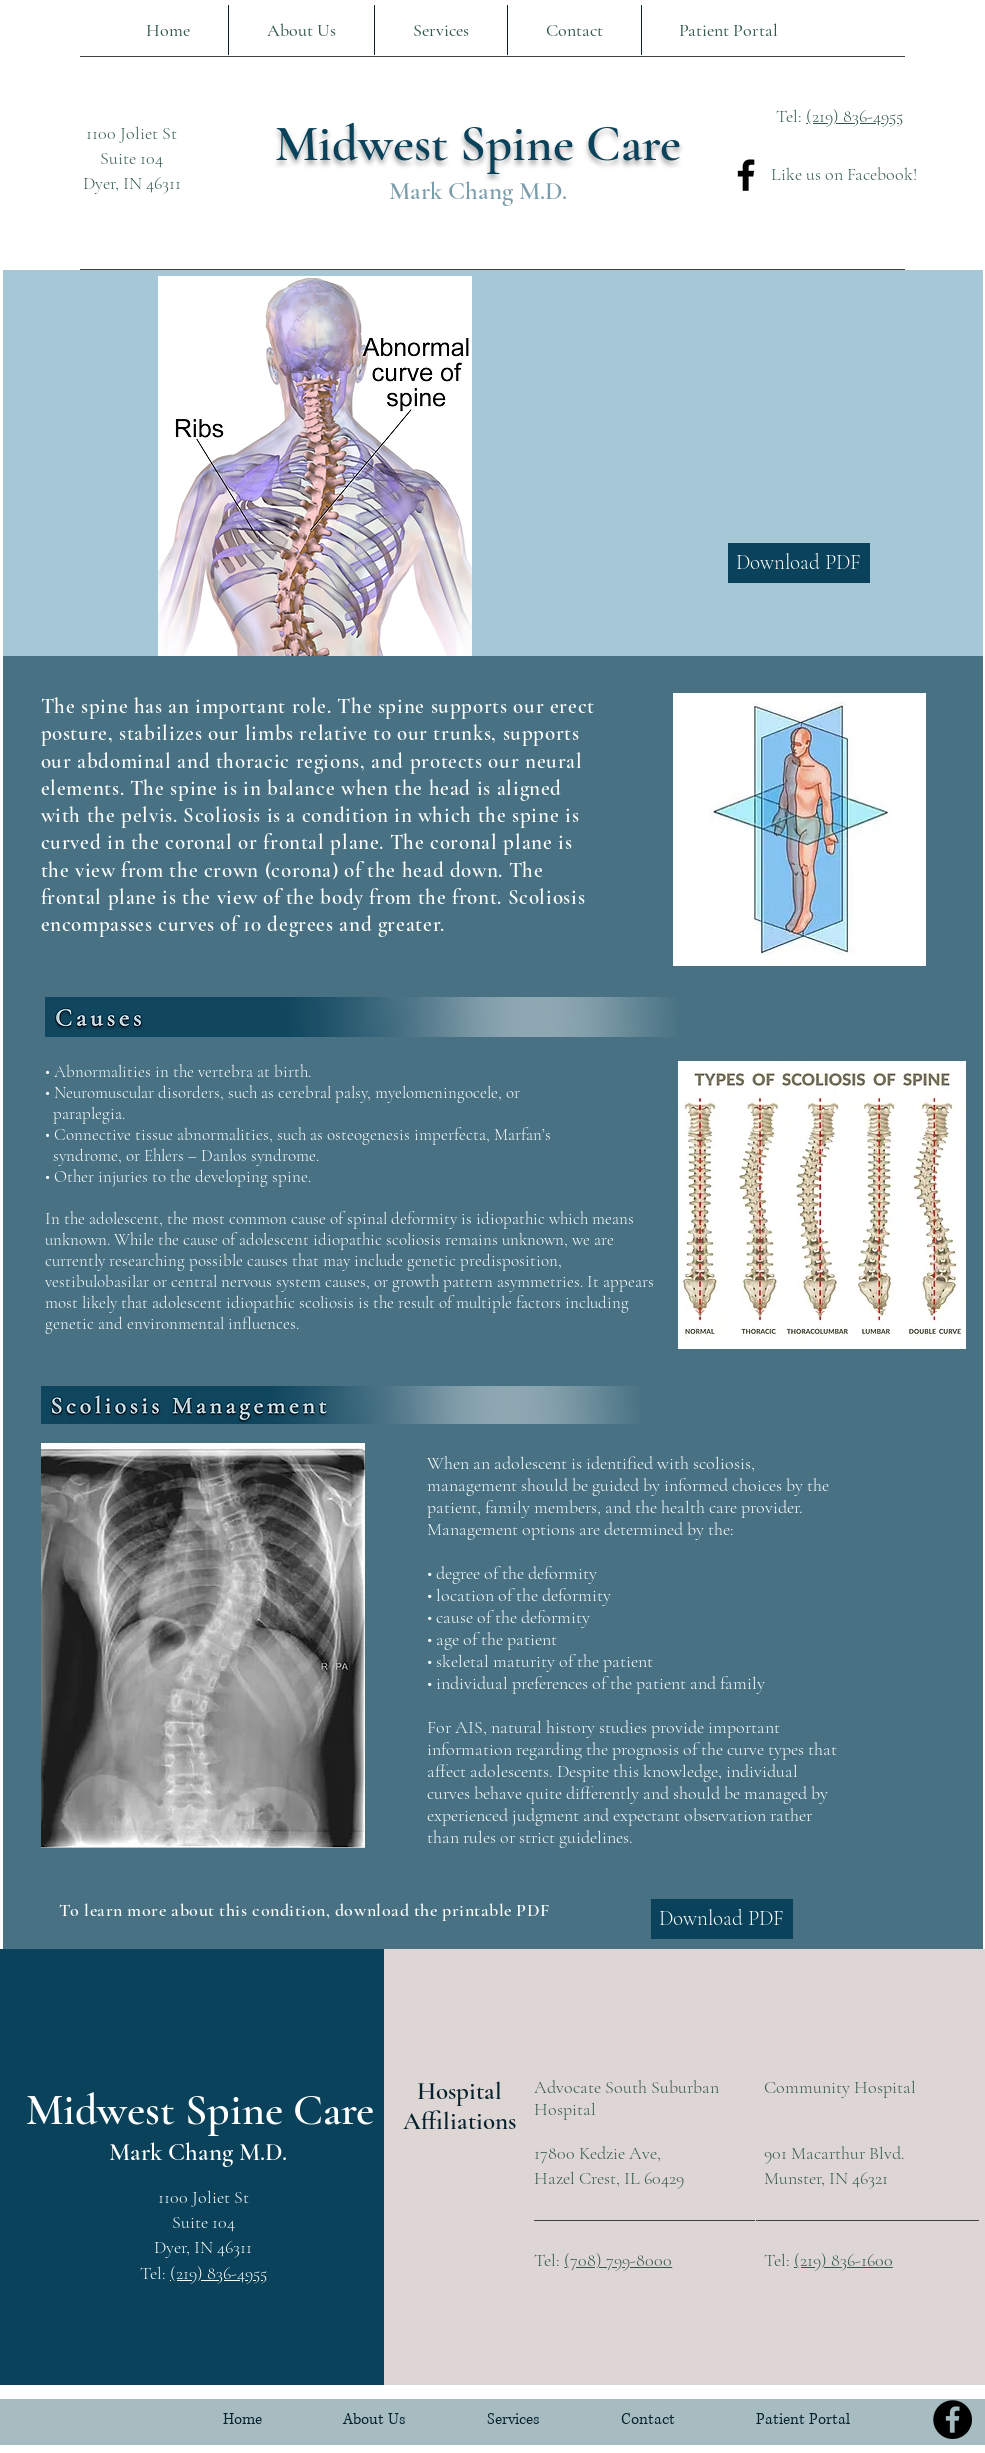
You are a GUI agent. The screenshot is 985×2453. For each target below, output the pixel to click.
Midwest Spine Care (478, 144)
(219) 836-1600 (843, 2260)
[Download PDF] (799, 563)
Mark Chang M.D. (478, 191)
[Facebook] (746, 175)
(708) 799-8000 (618, 2260)
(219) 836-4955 (854, 116)
